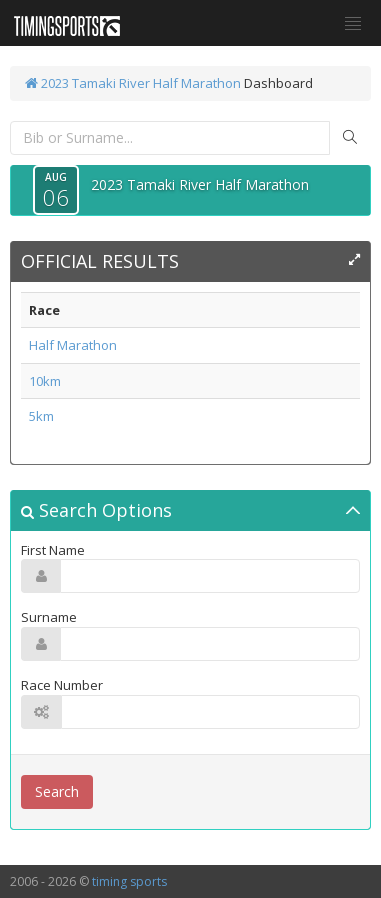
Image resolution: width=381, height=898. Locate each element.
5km (41, 416)
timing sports (129, 881)
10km (45, 381)
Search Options (96, 510)
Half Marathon (73, 345)
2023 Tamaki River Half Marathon (133, 83)
